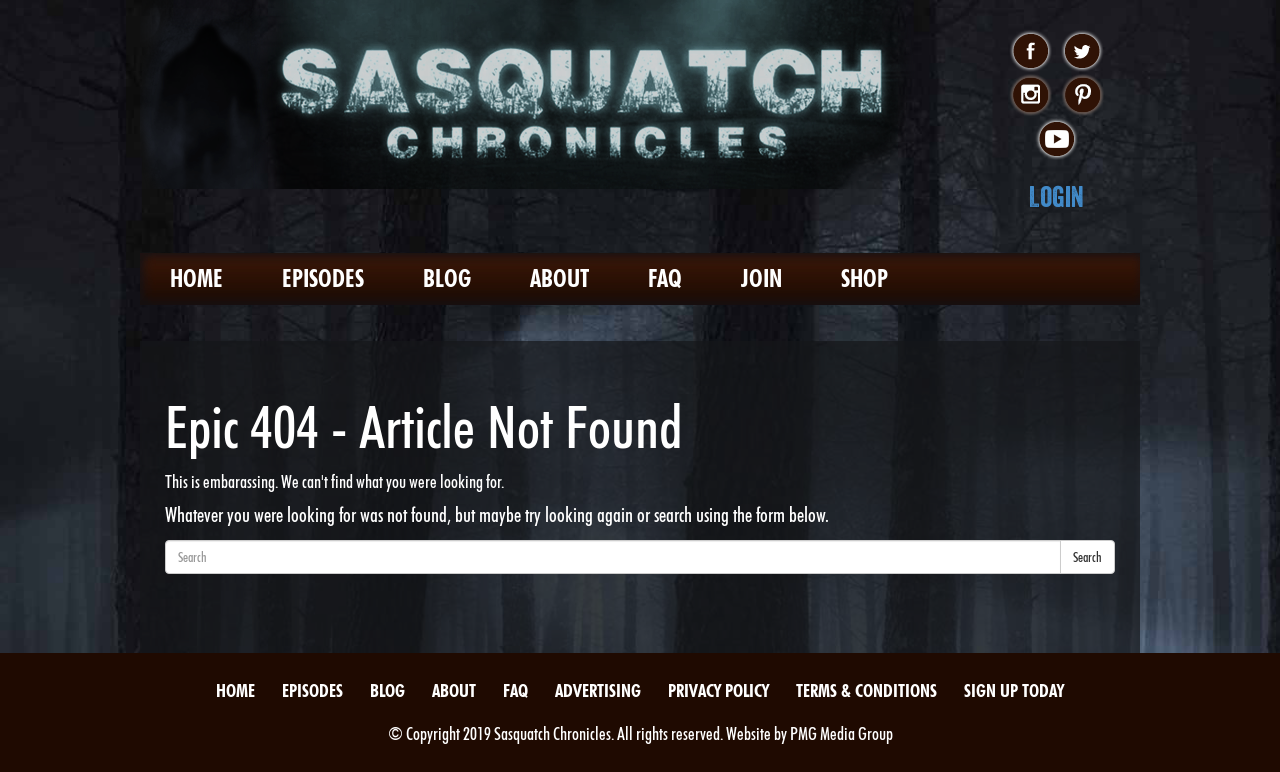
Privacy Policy (718, 690)
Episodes (323, 278)
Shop (864, 278)
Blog (447, 278)
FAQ (665, 278)
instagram (1030, 96)
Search (1087, 557)
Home (196, 278)
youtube (1056, 140)
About (559, 278)
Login (1056, 196)
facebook (1030, 52)
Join (761, 278)
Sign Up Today (1014, 690)
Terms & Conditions (866, 690)
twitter (1082, 52)
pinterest (1082, 96)
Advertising (598, 690)
